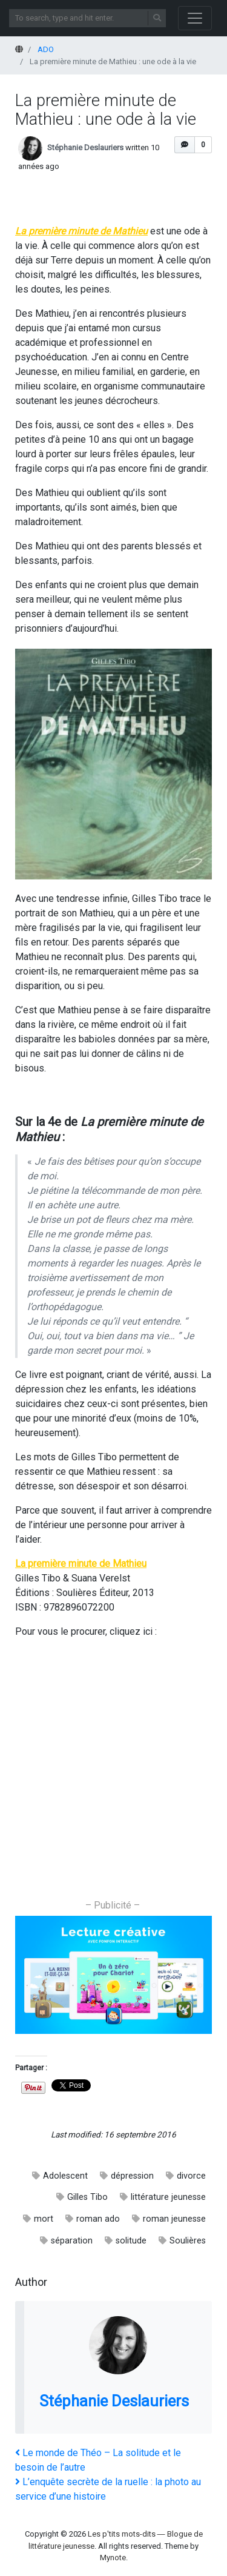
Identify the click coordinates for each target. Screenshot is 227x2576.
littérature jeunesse (168, 2197)
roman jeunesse (174, 2219)
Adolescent (65, 2176)
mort (43, 2219)
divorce (191, 2176)
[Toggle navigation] (195, 18)
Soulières (187, 2241)
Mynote (113, 2557)
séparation (72, 2241)
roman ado (98, 2219)
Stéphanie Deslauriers (85, 148)
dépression (132, 2176)
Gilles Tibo (87, 2197)
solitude (131, 2241)
